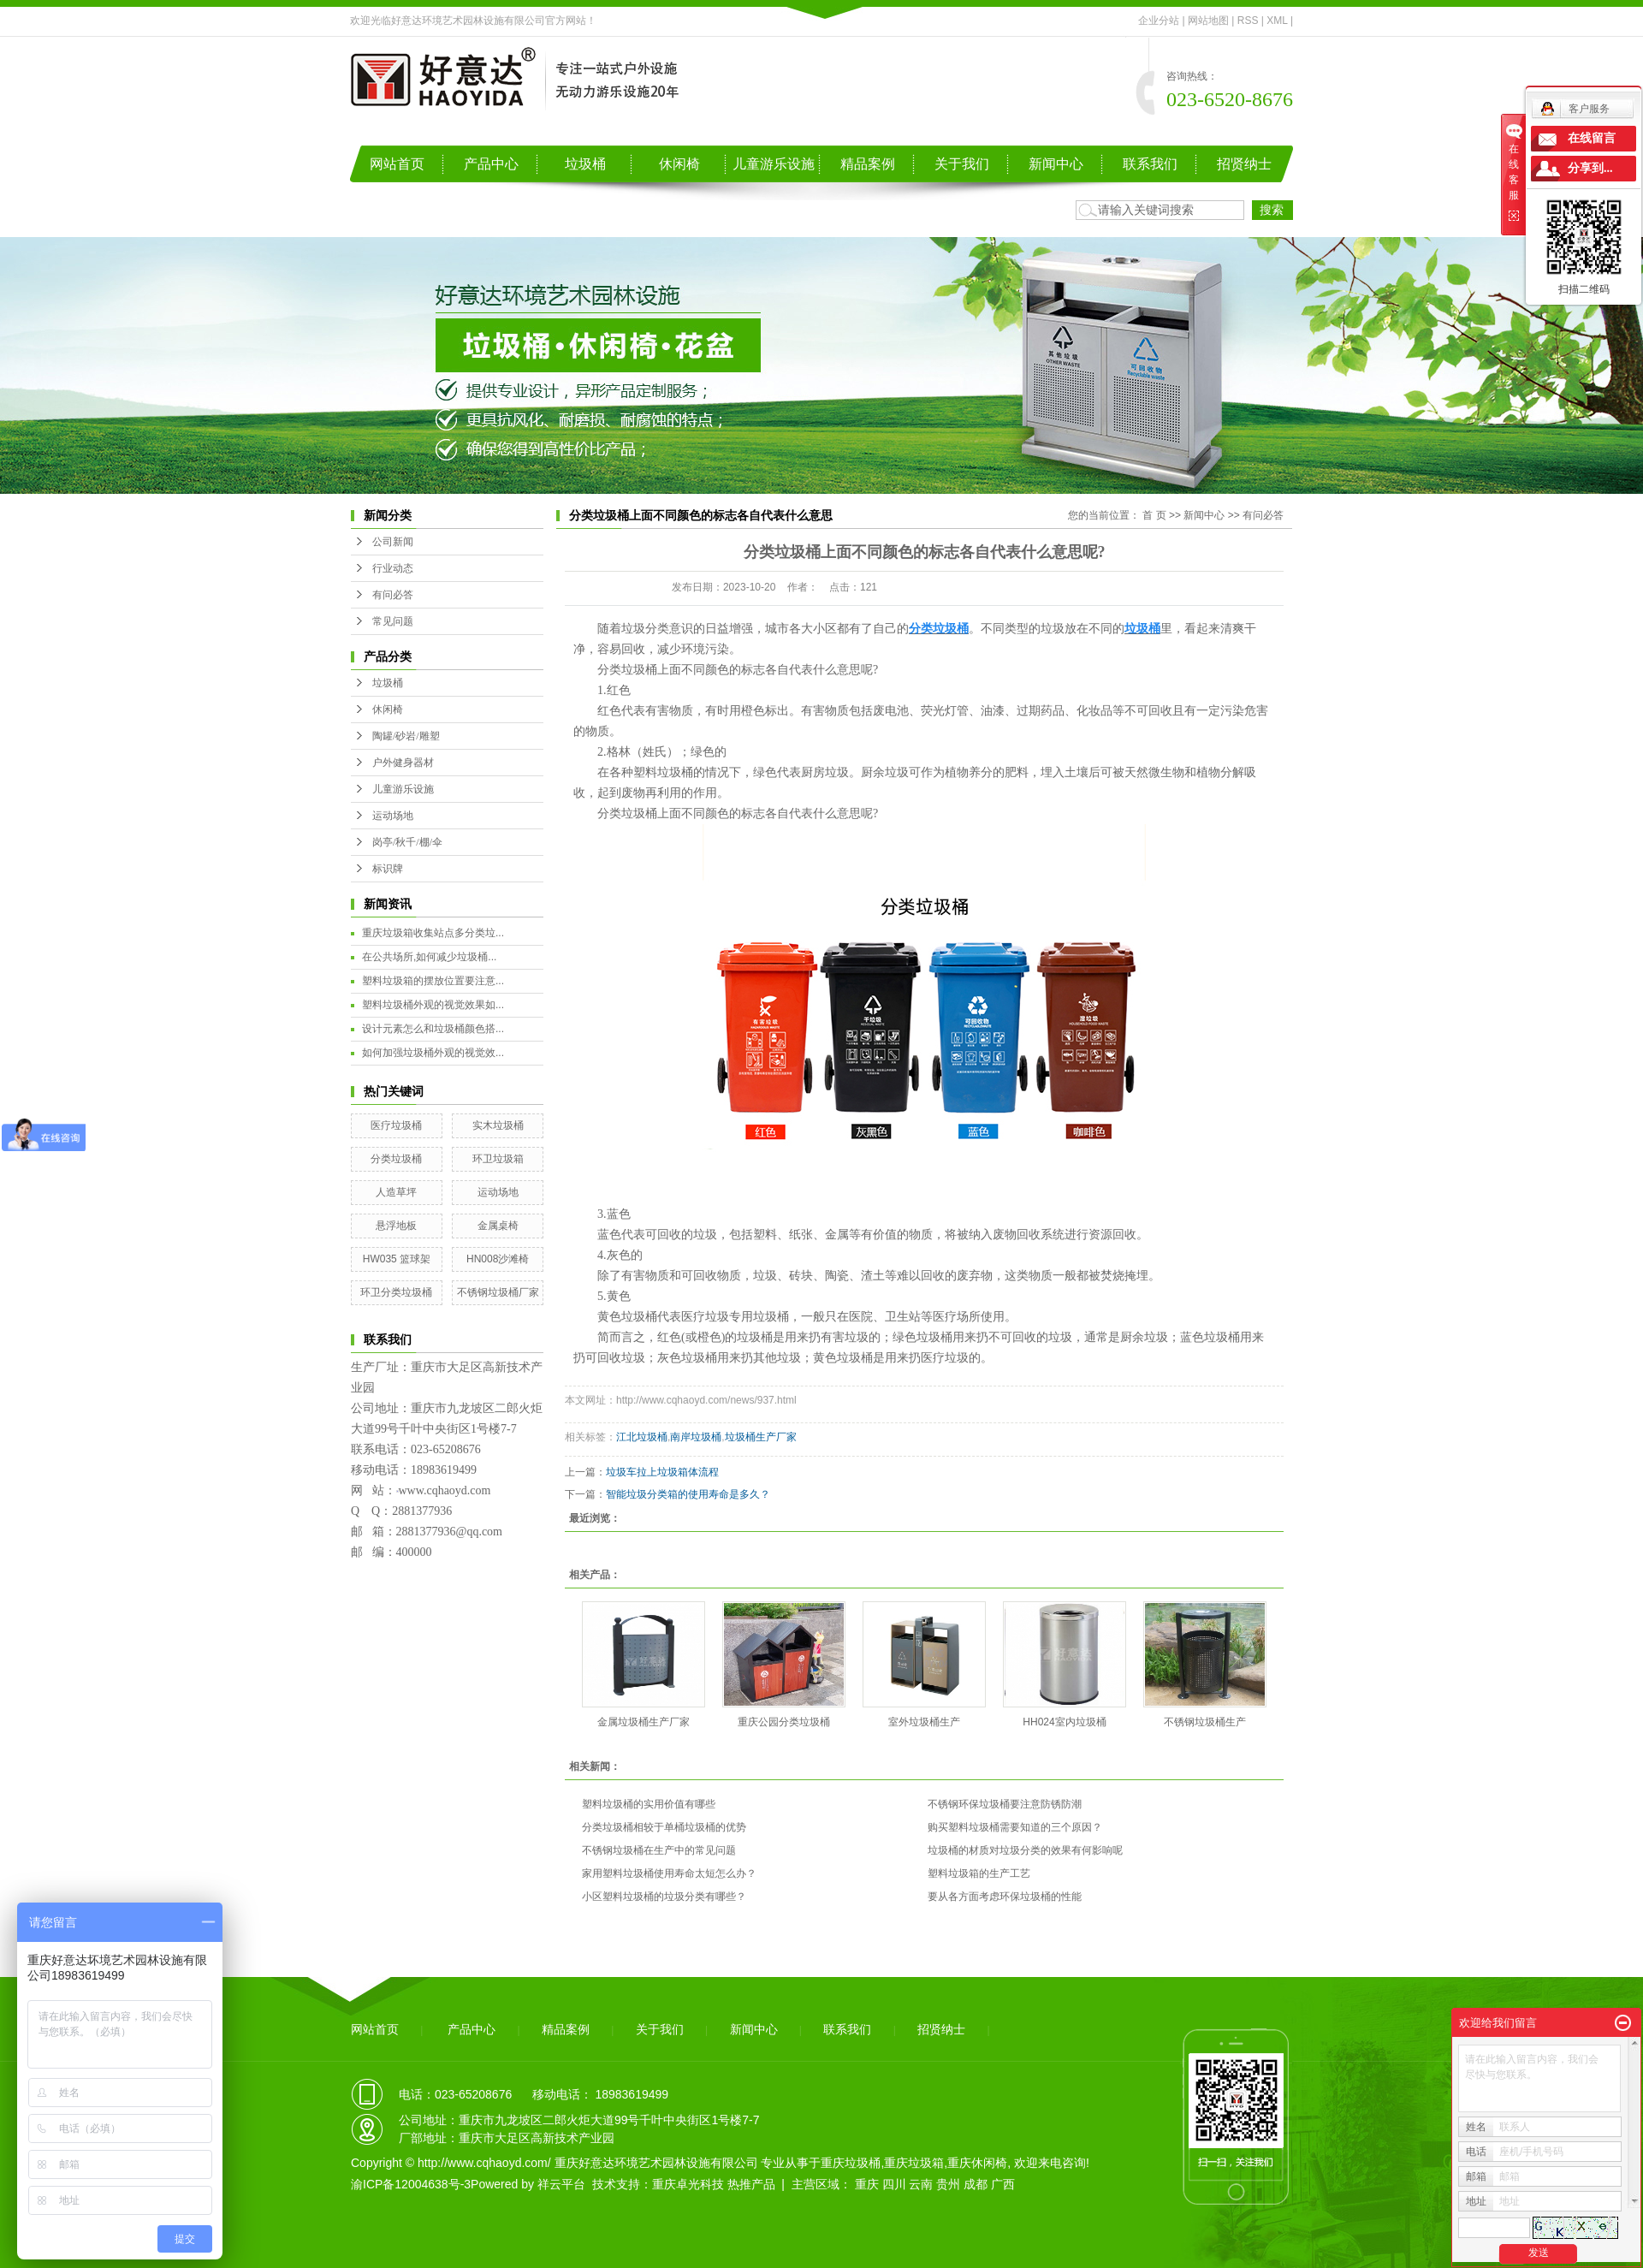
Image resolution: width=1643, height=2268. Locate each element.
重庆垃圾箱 (914, 2163)
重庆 (867, 2184)
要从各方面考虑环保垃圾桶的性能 (1005, 1897)
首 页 (1154, 515)
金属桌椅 (498, 1226)
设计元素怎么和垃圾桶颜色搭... (433, 1029)
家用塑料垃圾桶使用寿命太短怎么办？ (669, 1873)
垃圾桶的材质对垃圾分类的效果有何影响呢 (1025, 1850)
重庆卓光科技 (688, 2184)
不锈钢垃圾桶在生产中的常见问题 (659, 1850)
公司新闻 (392, 542)
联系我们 (1150, 164)
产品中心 (491, 164)
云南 (921, 2184)
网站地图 (1208, 21)
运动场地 (392, 816)
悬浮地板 (396, 1226)
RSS (1248, 21)
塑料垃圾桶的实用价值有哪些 (648, 1804)
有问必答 (392, 595)
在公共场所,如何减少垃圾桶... (429, 957)
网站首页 (397, 164)
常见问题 (392, 621)
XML (1276, 21)
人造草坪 (396, 1192)
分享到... (1590, 168)
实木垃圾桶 (498, 1125)
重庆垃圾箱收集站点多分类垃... (433, 933)
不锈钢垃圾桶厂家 (498, 1292)
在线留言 (1592, 138)
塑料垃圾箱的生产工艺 (979, 1873)
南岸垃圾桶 (695, 1437)
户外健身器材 (403, 763)
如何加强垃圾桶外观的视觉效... (433, 1053)
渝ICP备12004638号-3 (411, 2184)
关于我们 (961, 164)
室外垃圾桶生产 (924, 1722)
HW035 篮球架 (396, 1259)
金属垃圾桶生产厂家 (643, 1722)
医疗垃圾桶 (396, 1125)
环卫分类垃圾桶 (396, 1292)
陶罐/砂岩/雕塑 (406, 736)
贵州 (948, 2184)
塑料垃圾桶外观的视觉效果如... (433, 1005)
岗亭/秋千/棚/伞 (407, 842)
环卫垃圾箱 (498, 1159)
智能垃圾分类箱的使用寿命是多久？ (688, 1494)
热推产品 (751, 2184)
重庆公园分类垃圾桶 (784, 1722)
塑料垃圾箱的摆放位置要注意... (433, 981)
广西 (1003, 2184)
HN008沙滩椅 (497, 1259)
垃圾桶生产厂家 (761, 1437)
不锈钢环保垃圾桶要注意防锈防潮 (1005, 1804)
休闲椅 (679, 164)
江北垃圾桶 (641, 1437)
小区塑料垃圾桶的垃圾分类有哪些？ (664, 1897)
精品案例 (867, 164)
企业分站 (1158, 21)
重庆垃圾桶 (851, 2163)
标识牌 (387, 869)
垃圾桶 (585, 164)
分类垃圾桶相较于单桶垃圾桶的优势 (664, 1827)
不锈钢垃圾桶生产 (1205, 1722)
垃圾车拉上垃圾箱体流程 (662, 1472)
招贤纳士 (1244, 164)
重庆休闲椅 (977, 2163)
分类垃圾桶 (396, 1159)
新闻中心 (1056, 164)
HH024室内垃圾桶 (1064, 1722)
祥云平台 (561, 2184)
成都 (976, 2184)
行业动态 (392, 568)
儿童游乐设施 (774, 164)
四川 (894, 2184)
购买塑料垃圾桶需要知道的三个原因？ (1015, 1827)
